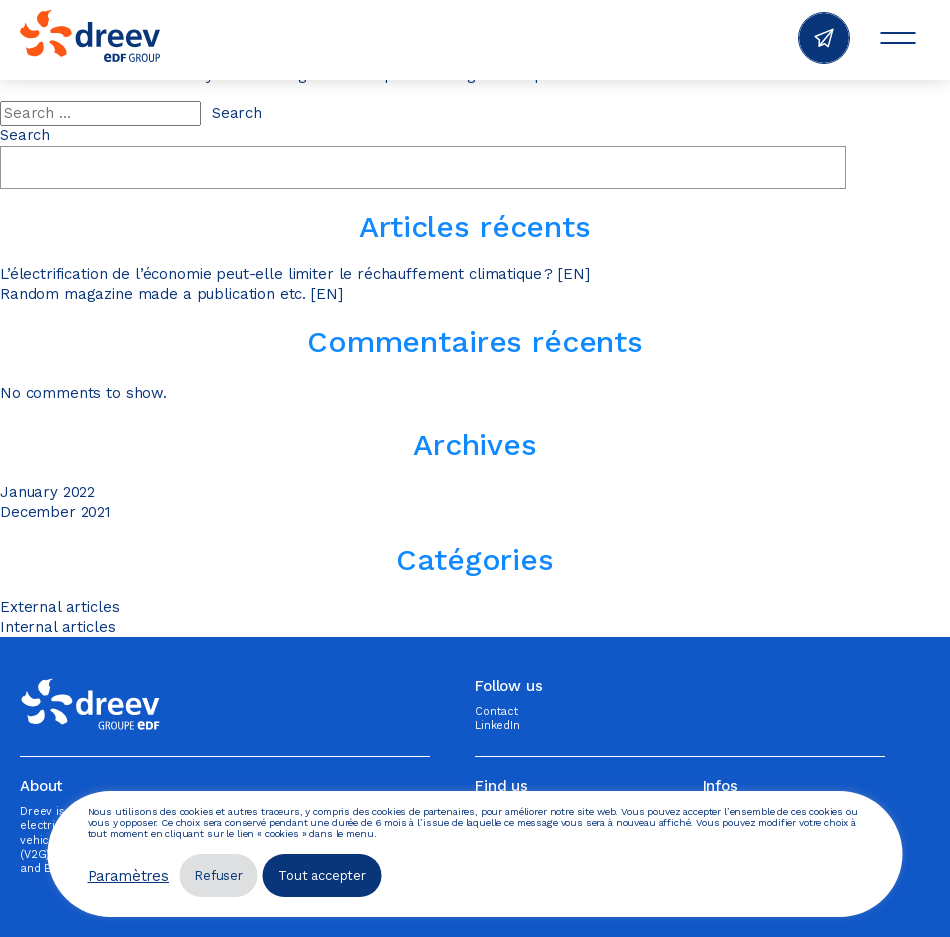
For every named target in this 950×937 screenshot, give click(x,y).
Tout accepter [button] (322, 875)
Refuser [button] (218, 875)
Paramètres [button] (129, 876)
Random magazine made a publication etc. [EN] (171, 294)
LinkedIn (497, 725)
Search (25, 135)
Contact (496, 711)
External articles (59, 607)
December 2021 (55, 512)
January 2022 (47, 492)
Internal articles (57, 627)
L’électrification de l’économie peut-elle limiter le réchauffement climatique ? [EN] (294, 274)
